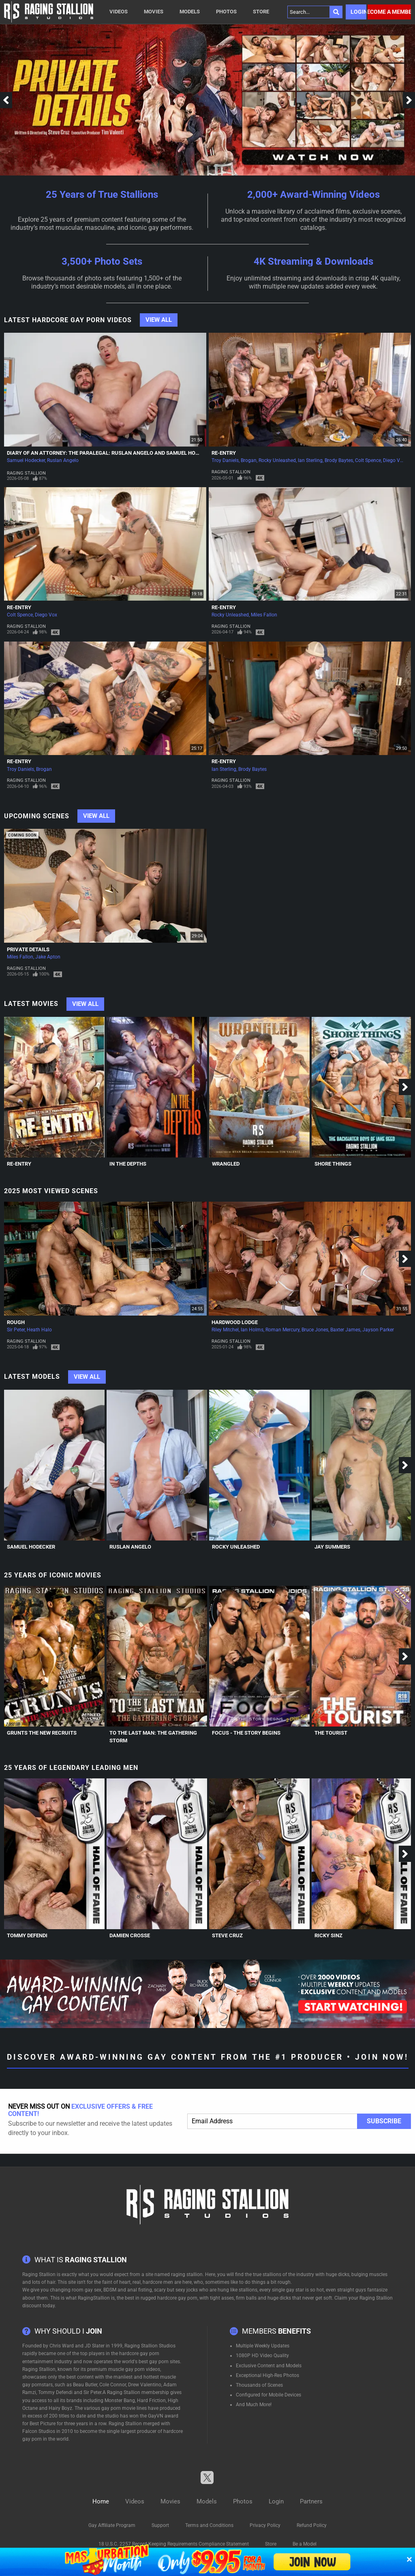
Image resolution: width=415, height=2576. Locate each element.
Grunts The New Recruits (42, 1733)
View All (158, 319)
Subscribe (384, 2121)
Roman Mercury (282, 1330)
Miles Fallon (264, 615)
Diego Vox (394, 460)
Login (358, 12)
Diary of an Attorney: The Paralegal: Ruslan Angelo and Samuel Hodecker (110, 453)
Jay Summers (332, 1547)
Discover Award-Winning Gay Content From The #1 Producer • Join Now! (208, 2057)
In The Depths (127, 1164)
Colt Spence (368, 460)
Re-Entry (224, 453)
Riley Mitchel (225, 1330)
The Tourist (330, 1733)
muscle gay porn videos (134, 2369)
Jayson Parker (378, 1330)
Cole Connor (112, 2385)
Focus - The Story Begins (246, 1733)
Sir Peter (16, 1330)
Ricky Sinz (328, 1935)
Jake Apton (47, 957)
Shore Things (332, 1164)
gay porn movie (118, 2408)
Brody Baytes (339, 460)
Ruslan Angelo (63, 460)
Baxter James (345, 1330)
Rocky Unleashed (277, 460)
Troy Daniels (225, 460)
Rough (16, 1322)
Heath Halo (39, 1330)
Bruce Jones (315, 1330)
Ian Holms (252, 1330)
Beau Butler (85, 2385)
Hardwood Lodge (235, 1322)
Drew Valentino (144, 2385)
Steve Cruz (227, 1935)
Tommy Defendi (27, 1935)
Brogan (249, 460)
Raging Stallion (26, 473)
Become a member (389, 12)
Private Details (28, 949)
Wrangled (226, 1164)
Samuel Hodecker (26, 460)
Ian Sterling (310, 460)
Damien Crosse (129, 1935)
